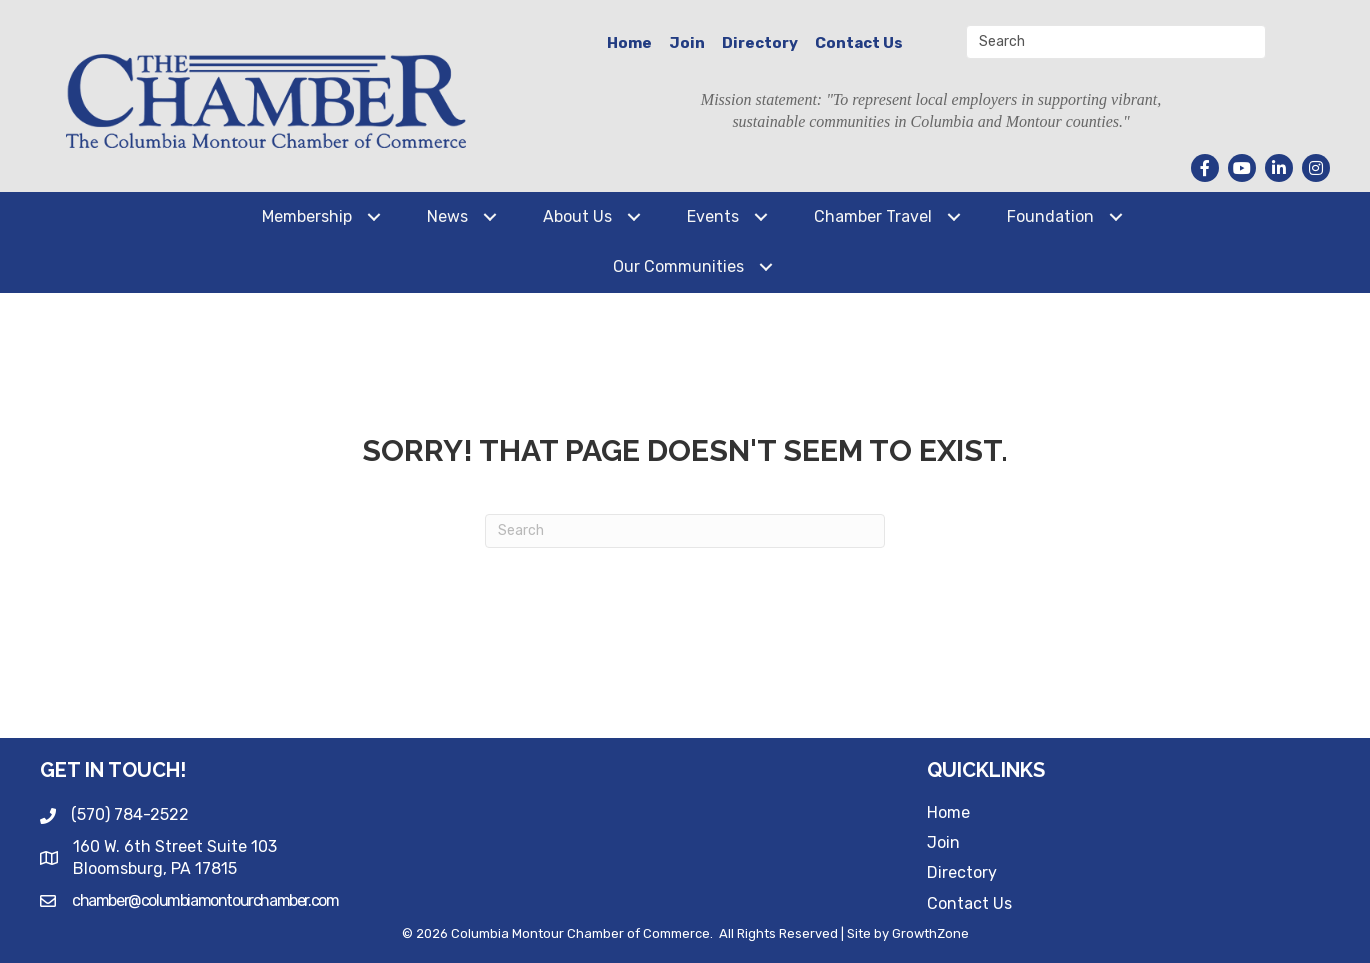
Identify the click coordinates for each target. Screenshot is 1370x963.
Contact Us (859, 43)
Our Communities (678, 266)
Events (713, 216)
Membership (307, 216)
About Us (577, 216)
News (447, 216)
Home (629, 43)
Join (687, 43)
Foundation (1050, 216)
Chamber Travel (873, 216)
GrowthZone (930, 933)
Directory (760, 43)
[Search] (685, 531)
